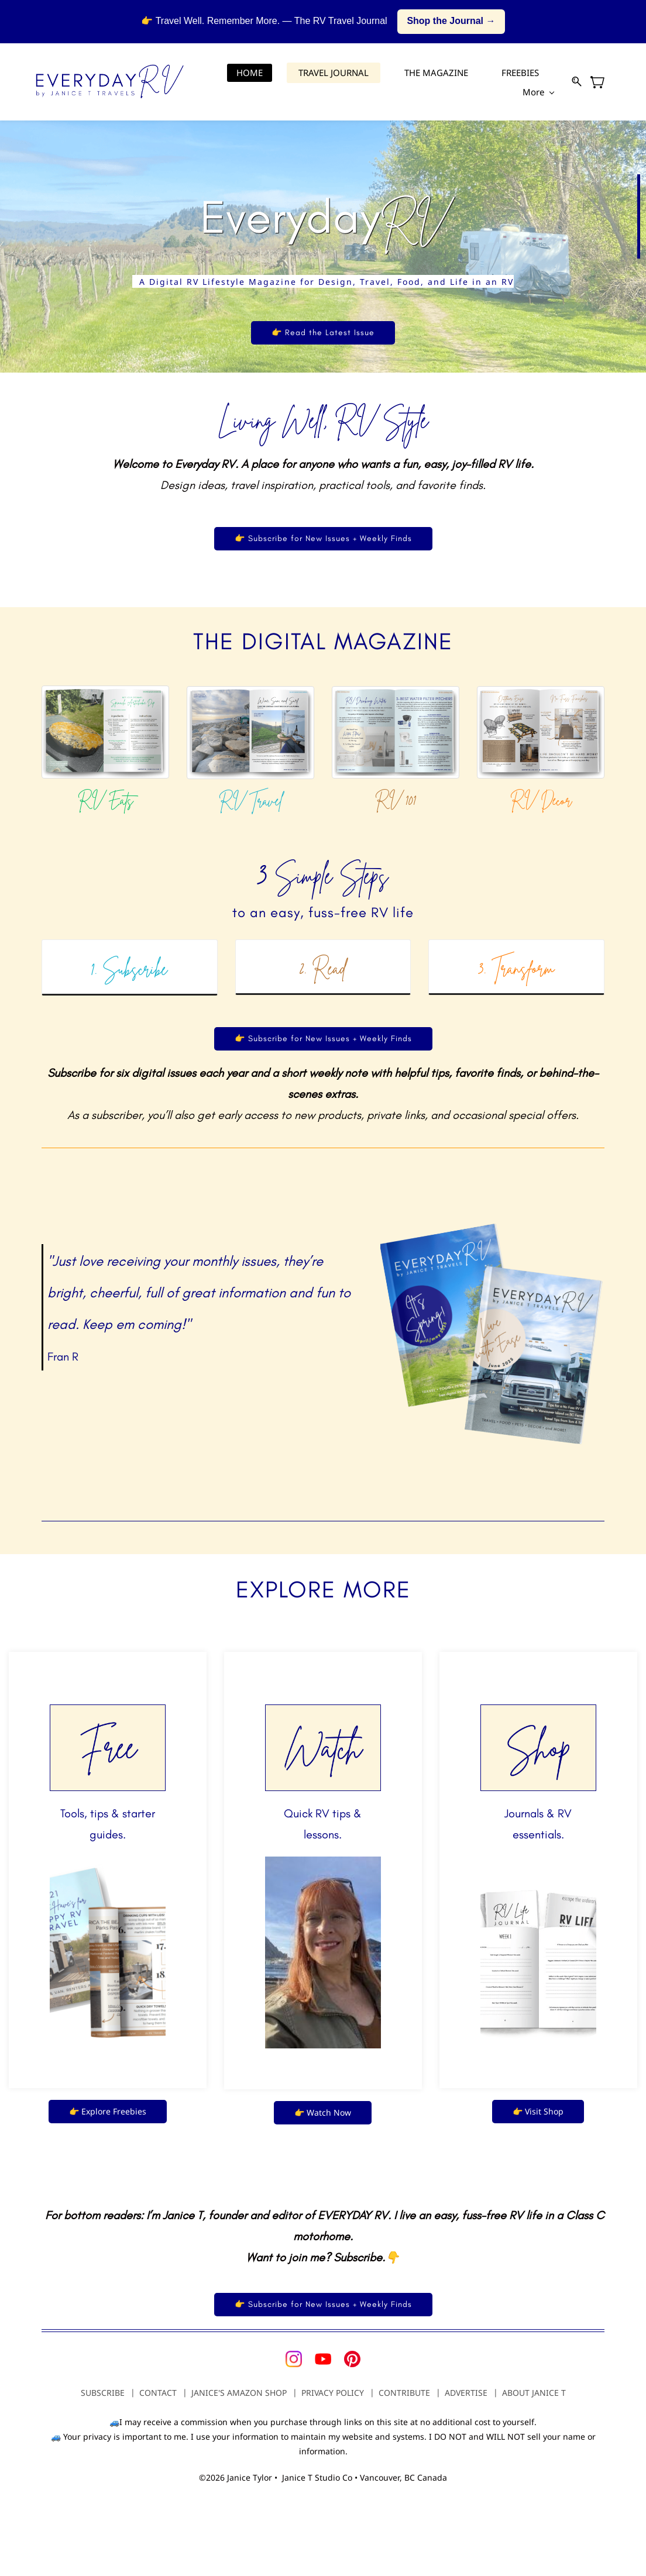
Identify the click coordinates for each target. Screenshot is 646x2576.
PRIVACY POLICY (332, 2392)
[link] (105, 692)
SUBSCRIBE (103, 2392)
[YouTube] (323, 2359)
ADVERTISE (466, 2392)
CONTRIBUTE (404, 2392)
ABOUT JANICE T (534, 2392)
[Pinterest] (352, 2359)
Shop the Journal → (451, 21)
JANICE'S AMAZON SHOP (239, 2392)
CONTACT (158, 2392)
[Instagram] (293, 2359)
